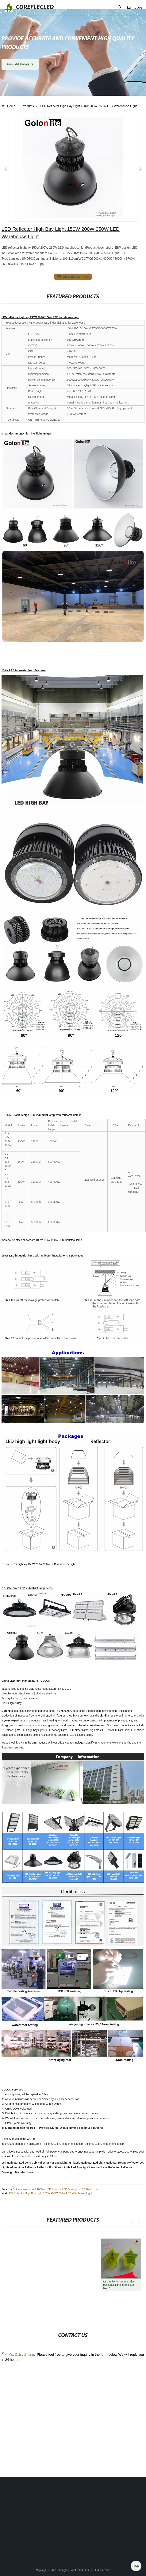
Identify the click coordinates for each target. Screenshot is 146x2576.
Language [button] (134, 7)
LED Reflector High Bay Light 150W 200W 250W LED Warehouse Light (50, 2193)
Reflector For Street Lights (54, 2167)
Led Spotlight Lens (83, 2167)
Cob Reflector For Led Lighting (51, 2162)
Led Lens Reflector (108, 2167)
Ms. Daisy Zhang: (18, 2385)
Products (28, 106)
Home (11, 106)
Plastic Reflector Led (84, 2162)
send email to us (73, 277)
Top (136, 2564)
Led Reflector (10, 2162)
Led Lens (25, 2162)
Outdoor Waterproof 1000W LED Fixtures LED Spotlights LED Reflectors (55, 2189)
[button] (110, 7)
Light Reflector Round (113, 2162)
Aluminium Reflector (23, 2167)
